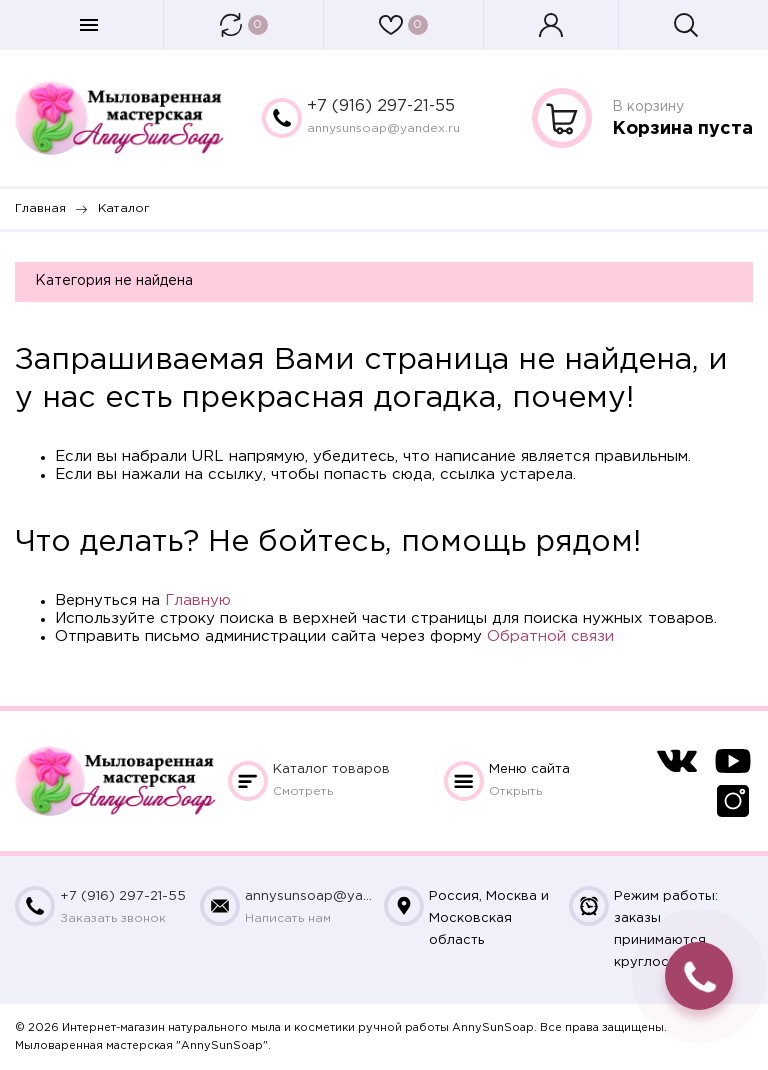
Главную (198, 600)
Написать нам (288, 918)
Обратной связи (550, 636)
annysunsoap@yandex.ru (383, 128)
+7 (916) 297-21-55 (381, 106)
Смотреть (303, 791)
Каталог (331, 769)
